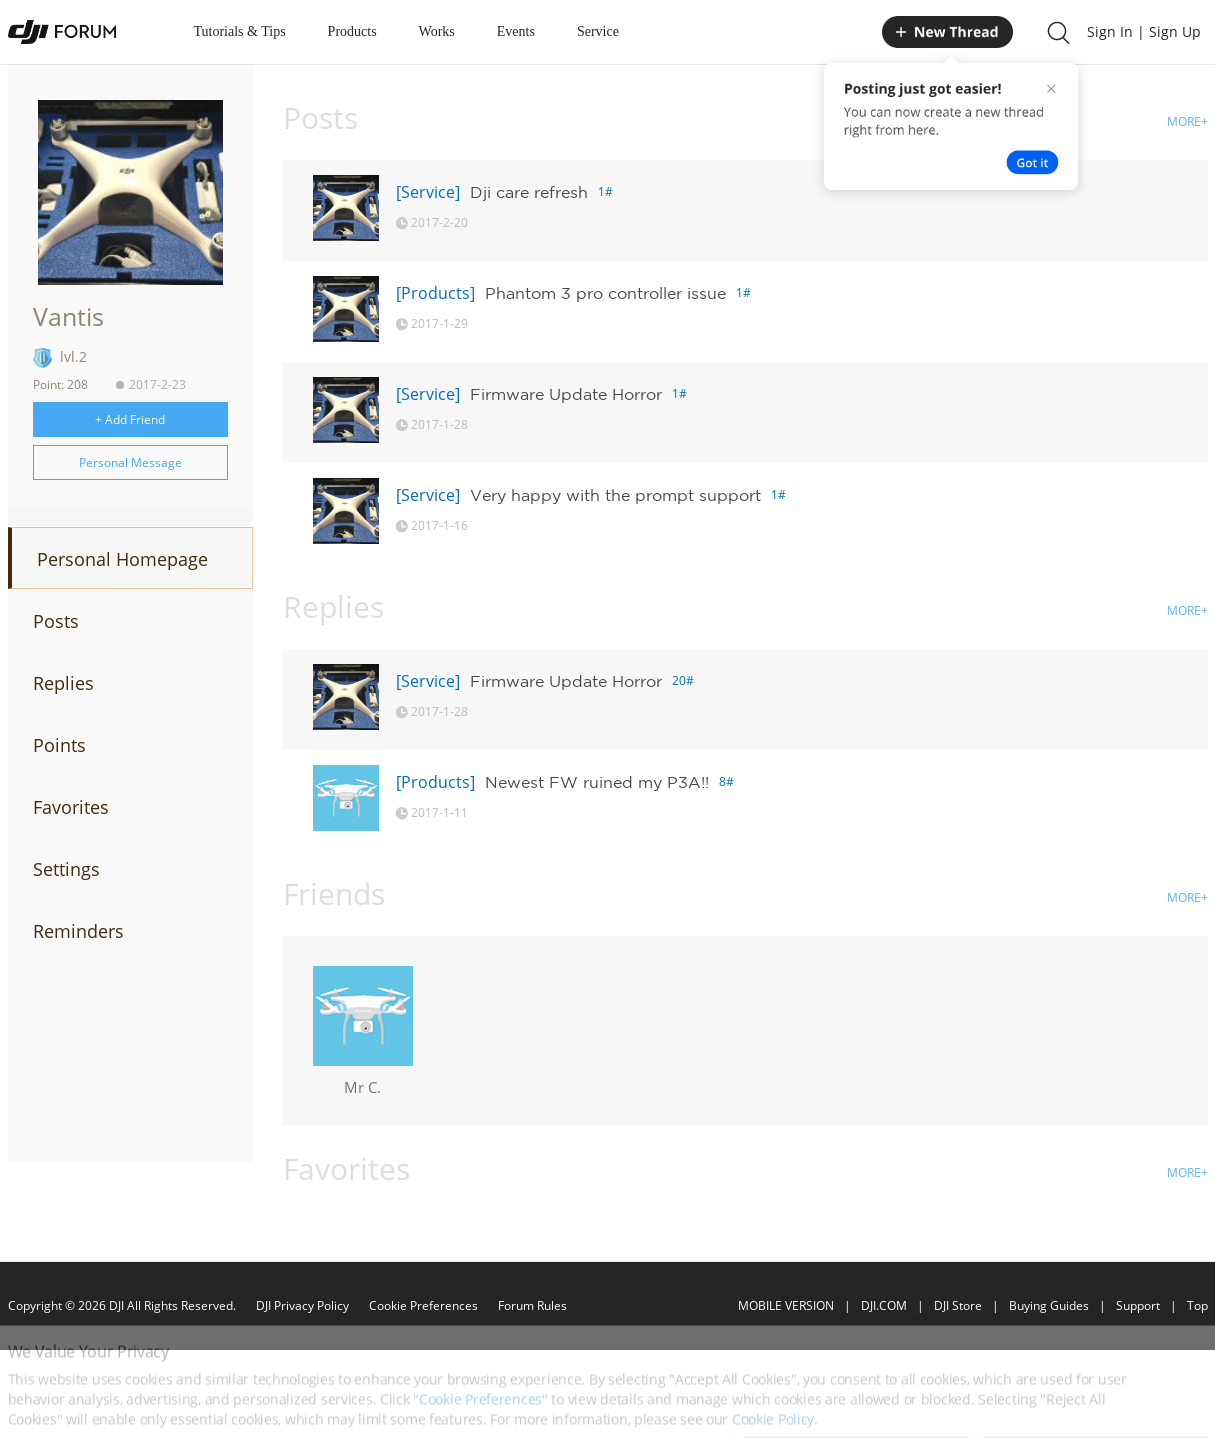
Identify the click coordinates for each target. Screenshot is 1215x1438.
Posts (56, 621)
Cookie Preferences (423, 1305)
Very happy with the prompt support (615, 495)
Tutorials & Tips (240, 31)
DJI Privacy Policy (302, 1305)
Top (1197, 1305)
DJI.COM (884, 1305)
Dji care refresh (529, 192)
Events (516, 31)
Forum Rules (532, 1305)
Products (352, 31)
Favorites (71, 807)
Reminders (78, 931)
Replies (63, 683)
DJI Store (958, 1305)
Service (598, 31)
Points (59, 745)
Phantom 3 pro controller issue (605, 293)
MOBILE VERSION (786, 1305)
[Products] (435, 293)
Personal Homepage (122, 559)
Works (437, 31)
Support (1138, 1305)
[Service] (428, 192)
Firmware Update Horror (566, 394)
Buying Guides (1049, 1305)
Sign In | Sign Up (1144, 31)
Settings (66, 869)
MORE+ (1187, 121)
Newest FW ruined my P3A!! (597, 782)
